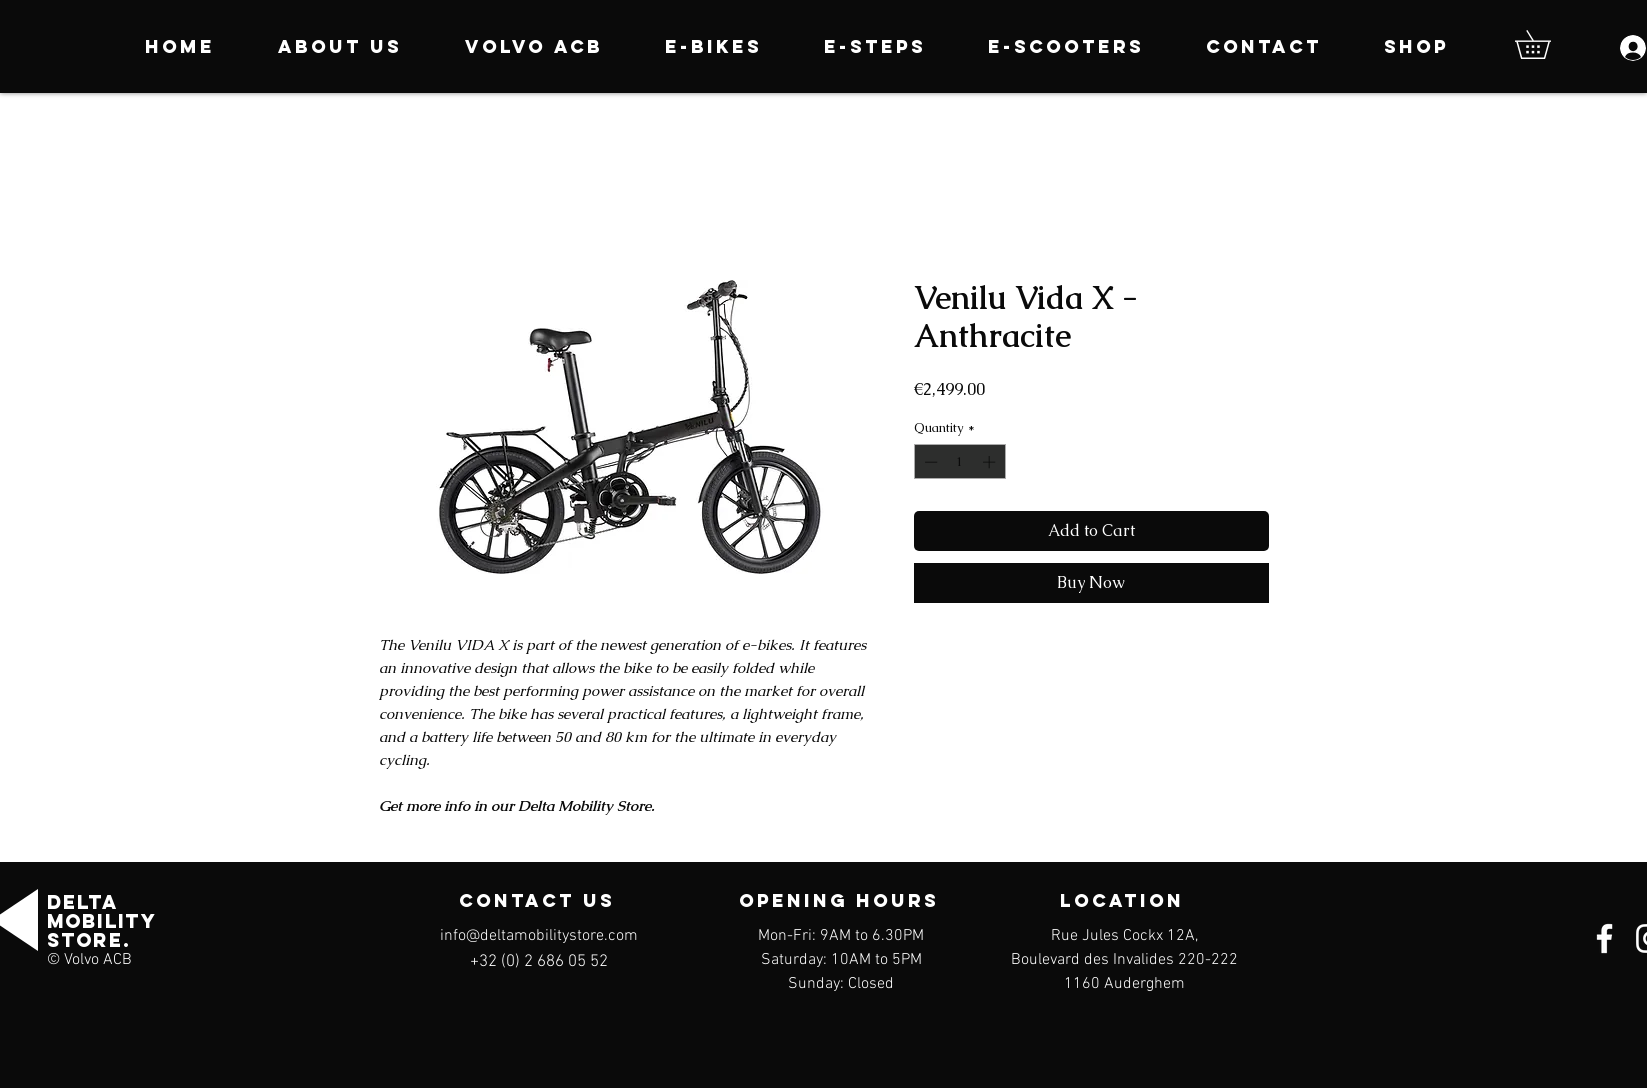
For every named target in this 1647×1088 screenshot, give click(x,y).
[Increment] (991, 462)
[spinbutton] (959, 462)
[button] (1546, 44)
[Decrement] (929, 462)
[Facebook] (1604, 938)
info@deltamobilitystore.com (539, 936)
